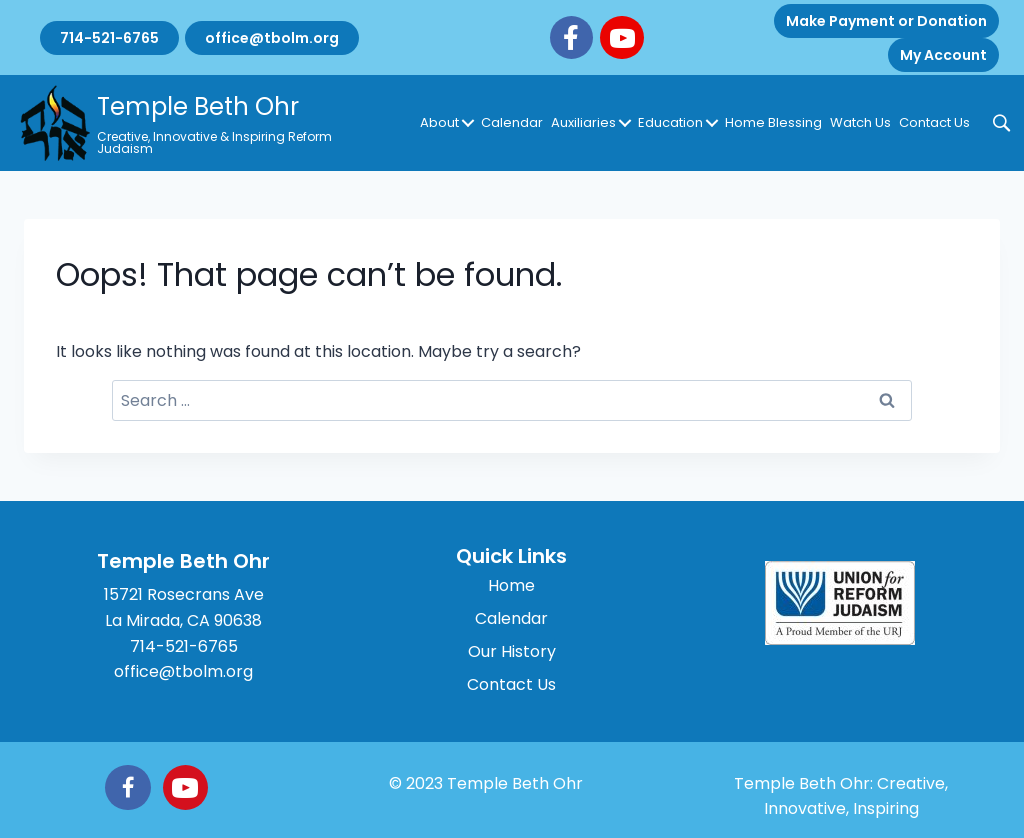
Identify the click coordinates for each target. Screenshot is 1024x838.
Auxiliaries (583, 122)
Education (670, 122)
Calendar (512, 122)
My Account (943, 55)
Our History (512, 651)
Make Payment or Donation (886, 21)
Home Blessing (773, 122)
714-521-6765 (109, 38)
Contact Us (934, 122)
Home (511, 585)
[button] (468, 122)
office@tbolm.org (272, 38)
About (439, 122)
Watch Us (860, 122)
